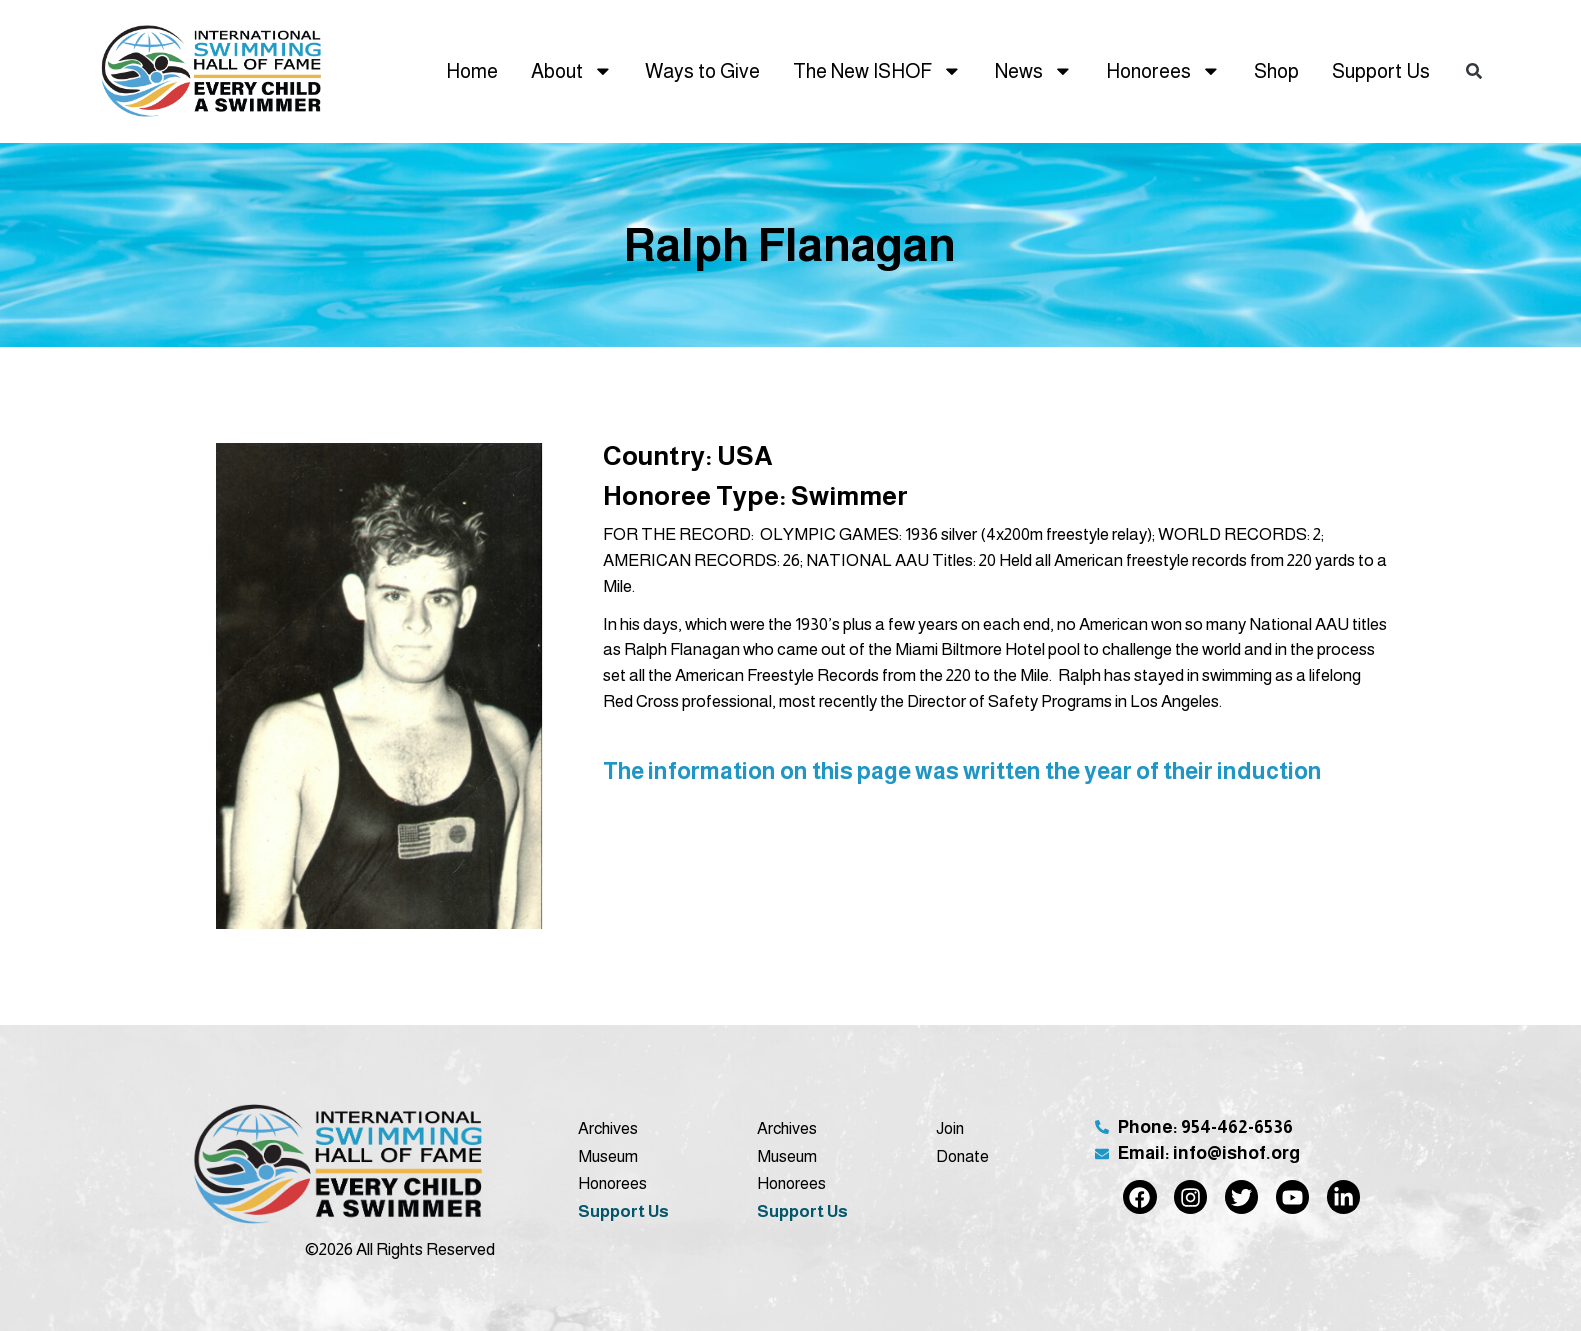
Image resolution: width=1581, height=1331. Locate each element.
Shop (1276, 71)
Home (472, 71)
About (572, 71)
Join (950, 1128)
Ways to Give (702, 71)
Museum (608, 1156)
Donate (962, 1156)
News (1034, 71)
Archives (608, 1128)
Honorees (1163, 71)
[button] (1473, 71)
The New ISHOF (877, 71)
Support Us (1381, 71)
